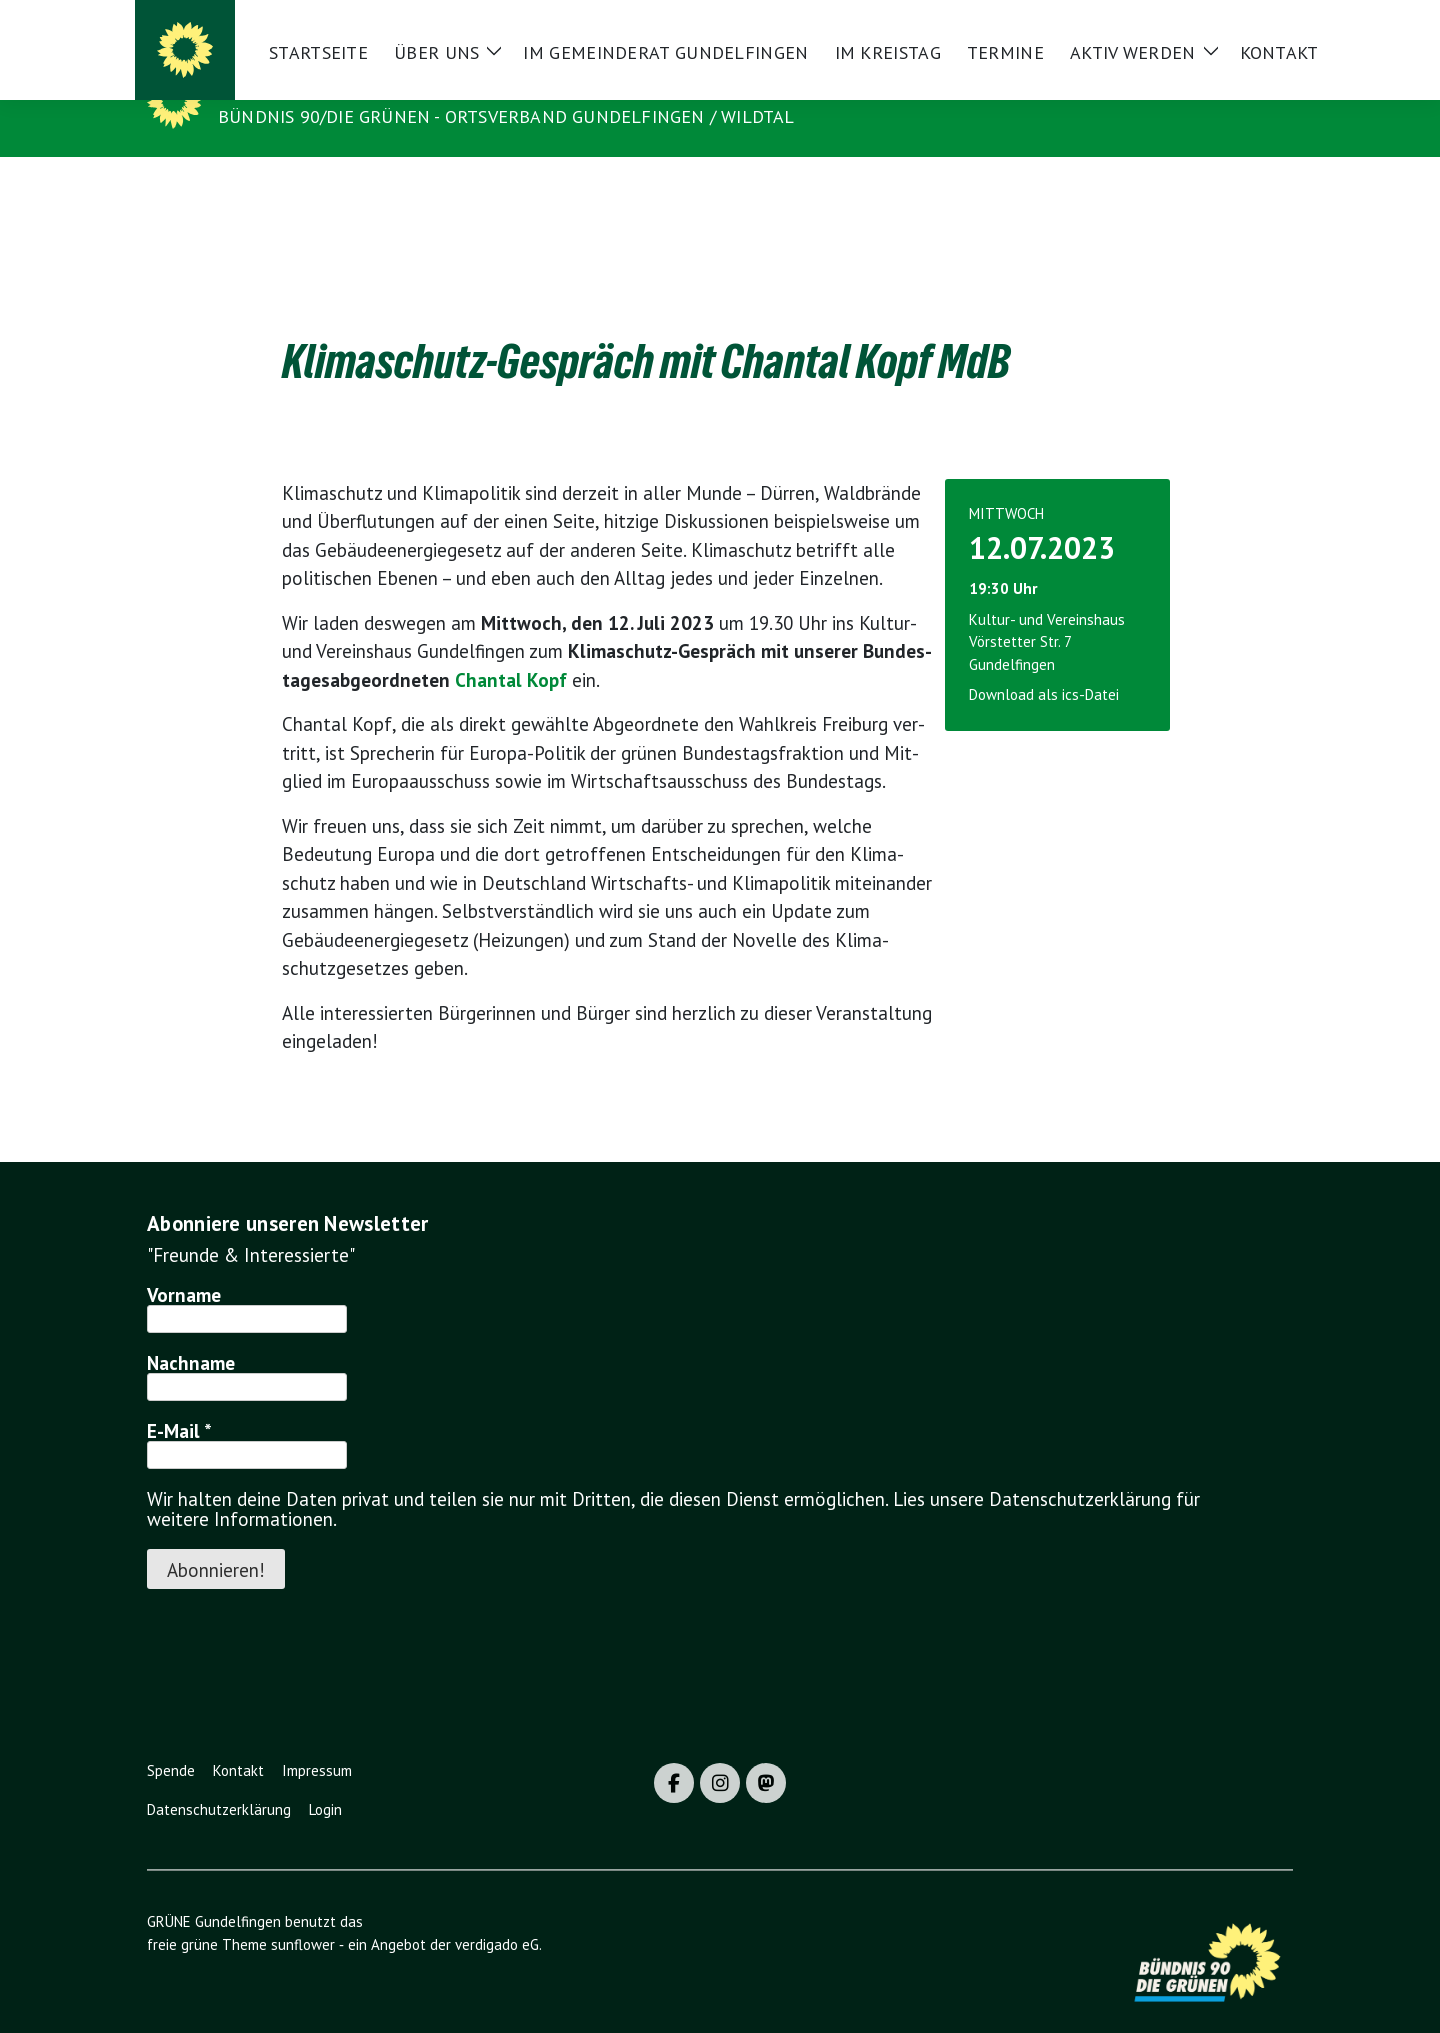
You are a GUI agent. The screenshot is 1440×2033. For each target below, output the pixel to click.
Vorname (184, 1264)
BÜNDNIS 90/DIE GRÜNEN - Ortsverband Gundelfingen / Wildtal (506, 116)
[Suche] (1229, 23)
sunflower (303, 1913)
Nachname (191, 1332)
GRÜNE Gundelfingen (329, 88)
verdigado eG (497, 1913)
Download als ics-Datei (1044, 663)
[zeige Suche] (1257, 23)
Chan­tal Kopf (511, 649)
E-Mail (179, 1400)
